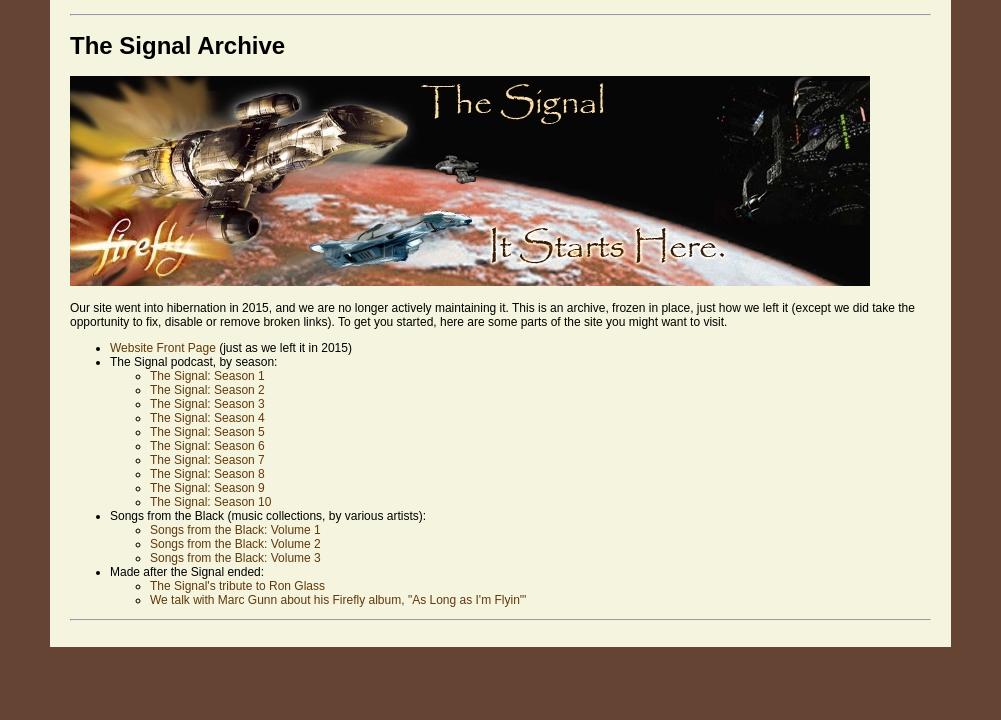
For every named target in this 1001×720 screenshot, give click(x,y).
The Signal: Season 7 (207, 460)
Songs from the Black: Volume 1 (235, 530)
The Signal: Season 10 (210, 502)
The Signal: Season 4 (207, 418)
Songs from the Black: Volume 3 (235, 558)
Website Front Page (163, 348)
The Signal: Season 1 (207, 376)
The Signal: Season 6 (207, 446)
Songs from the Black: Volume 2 (235, 544)
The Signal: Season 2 (207, 390)
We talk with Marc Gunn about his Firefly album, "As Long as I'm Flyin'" (338, 600)
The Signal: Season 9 (207, 488)
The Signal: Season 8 (207, 474)
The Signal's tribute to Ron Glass (237, 586)
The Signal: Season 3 (207, 404)
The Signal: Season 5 (207, 432)
